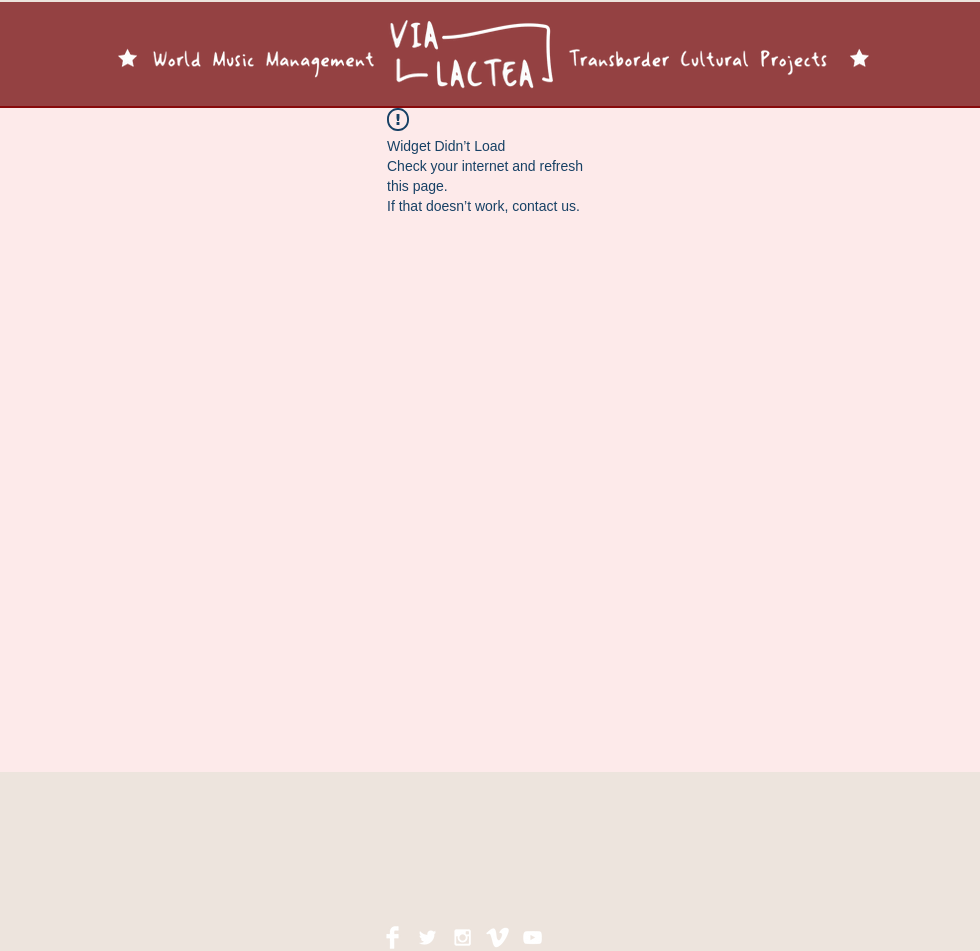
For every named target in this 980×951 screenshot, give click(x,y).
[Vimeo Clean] (497, 937)
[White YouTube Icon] (532, 937)
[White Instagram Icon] (462, 937)
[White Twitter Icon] (427, 937)
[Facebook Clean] (392, 937)
